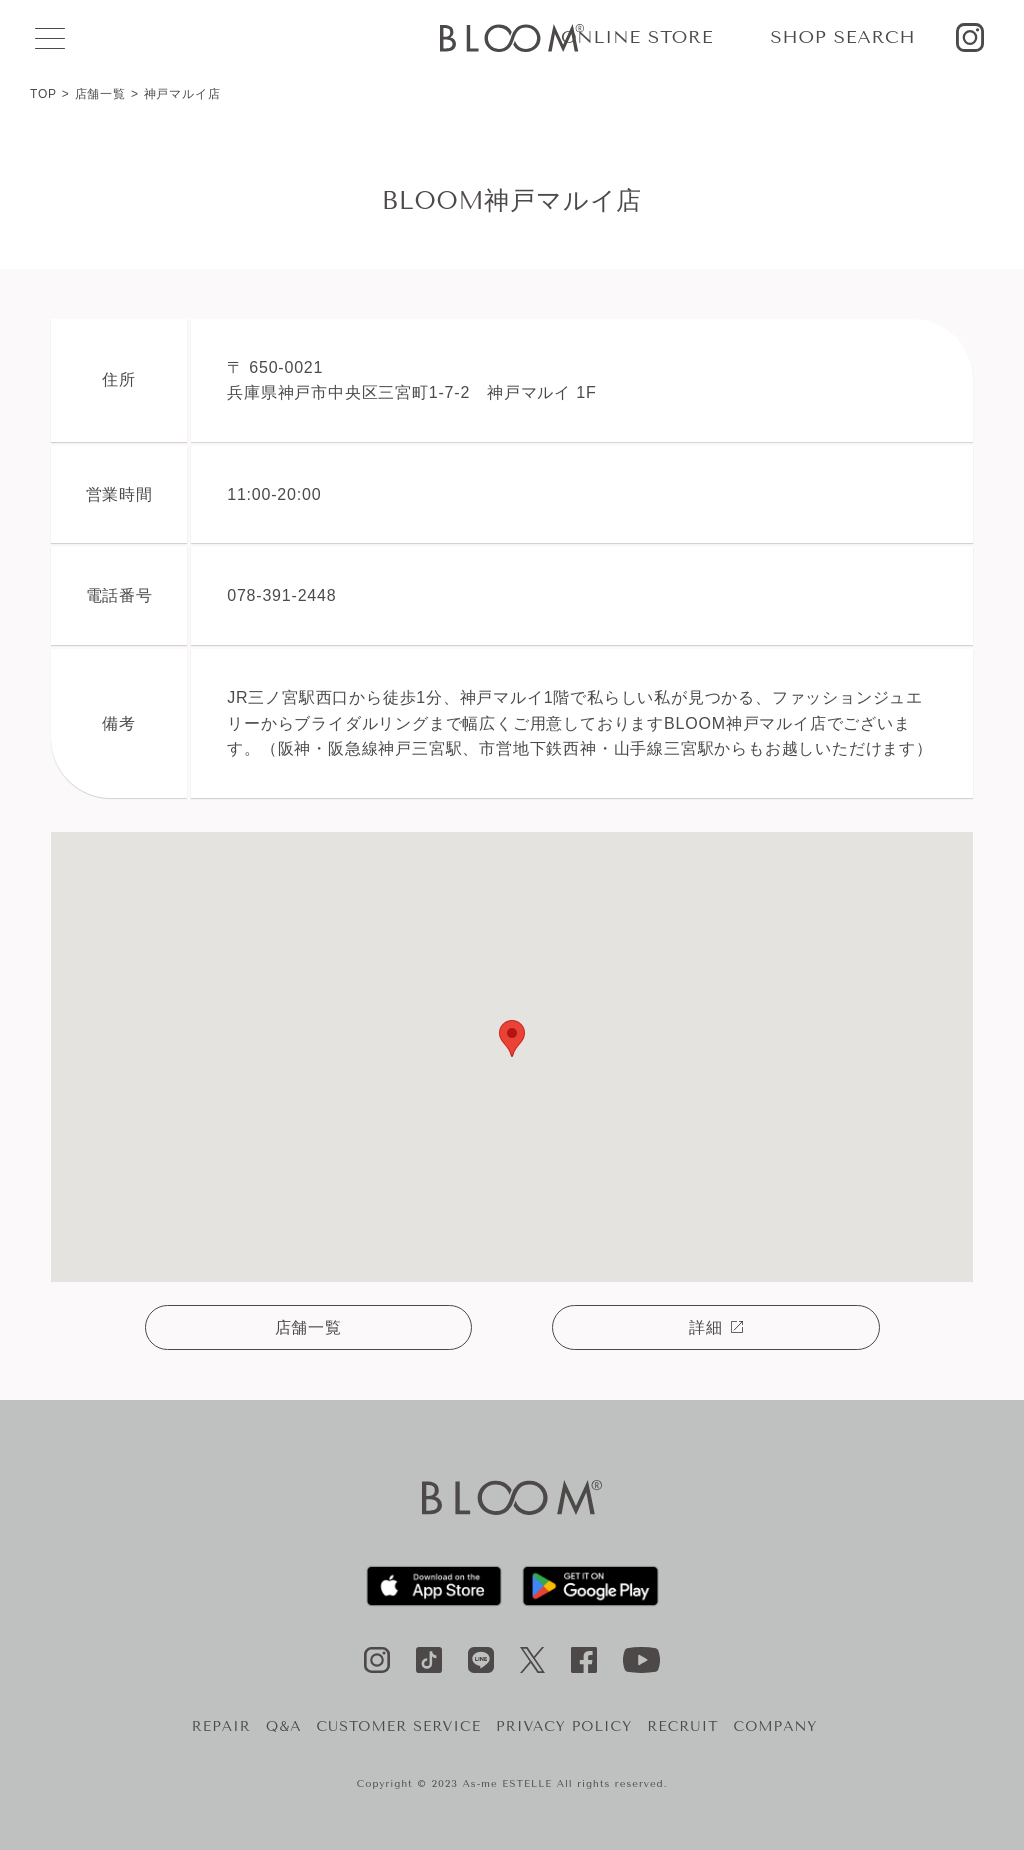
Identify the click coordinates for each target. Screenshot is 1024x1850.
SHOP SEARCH (842, 37)
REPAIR (221, 1726)
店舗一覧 (100, 94)
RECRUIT (682, 1726)
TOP (43, 94)
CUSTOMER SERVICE (398, 1726)
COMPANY (776, 1726)
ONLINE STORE (637, 37)
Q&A (284, 1726)
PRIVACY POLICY (564, 1726)
